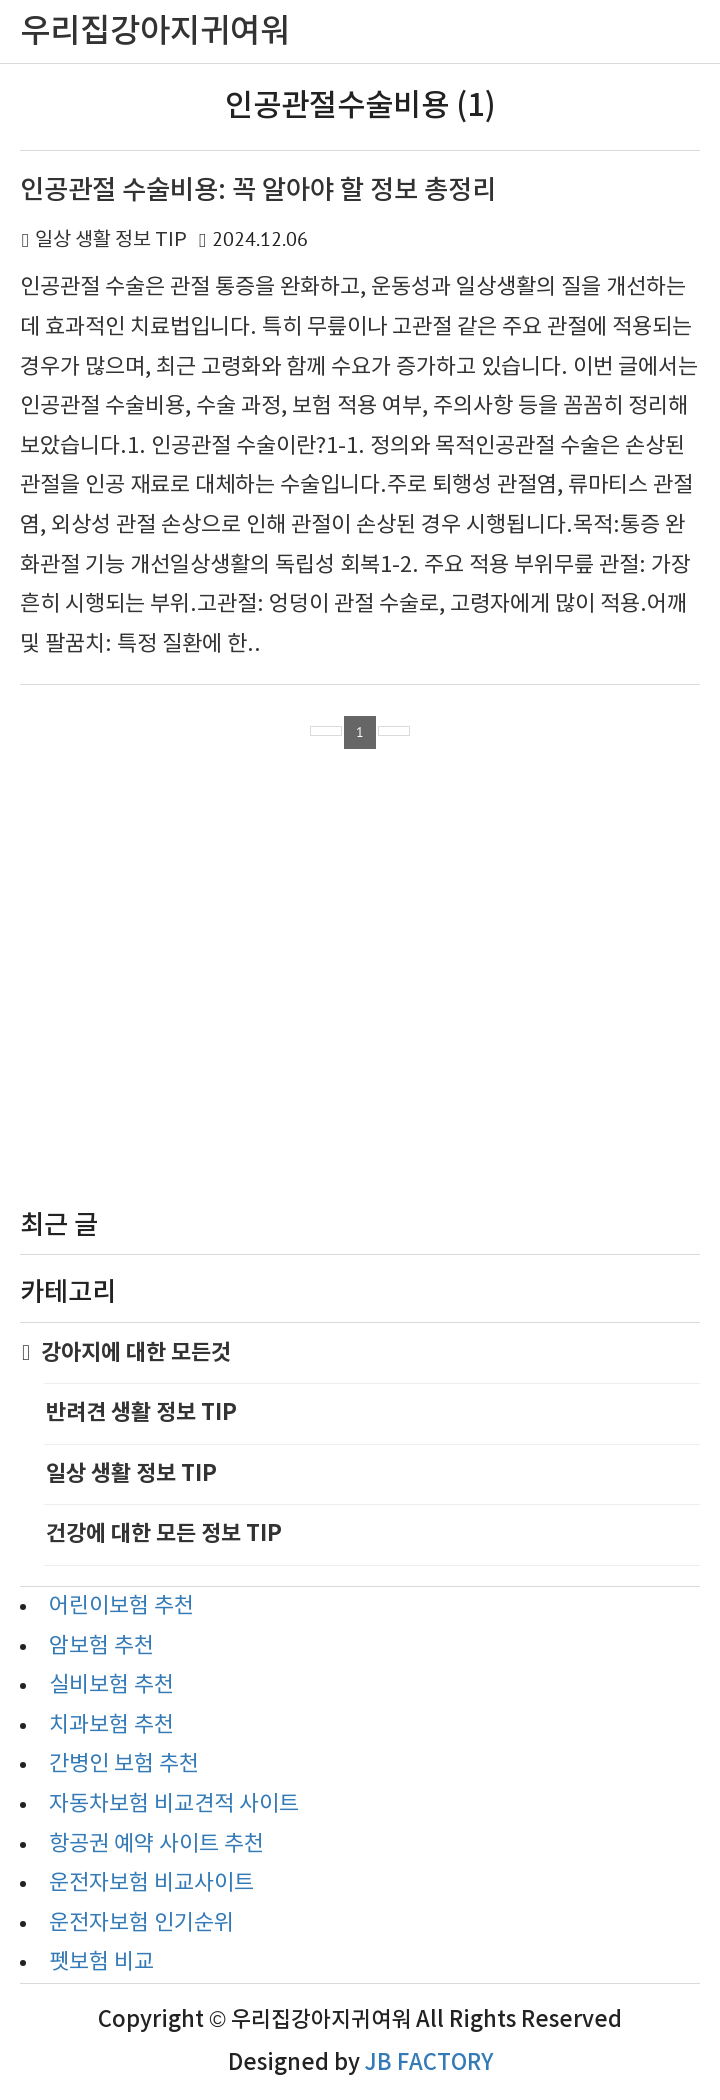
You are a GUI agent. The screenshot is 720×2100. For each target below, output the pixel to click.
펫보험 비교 (101, 1962)
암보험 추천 (101, 1646)
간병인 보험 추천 (124, 1764)
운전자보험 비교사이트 (151, 1883)
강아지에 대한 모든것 (137, 1353)
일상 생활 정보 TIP (111, 240)
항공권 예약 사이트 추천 (156, 1844)
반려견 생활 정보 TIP (141, 1413)
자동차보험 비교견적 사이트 (174, 1804)
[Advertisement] (360, 984)
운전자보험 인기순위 (141, 1923)
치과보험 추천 (111, 1725)
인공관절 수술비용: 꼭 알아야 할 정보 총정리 (258, 190)
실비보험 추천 (111, 1685)
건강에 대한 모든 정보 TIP (164, 1534)
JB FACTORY (429, 2063)
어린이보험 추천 (121, 1606)
